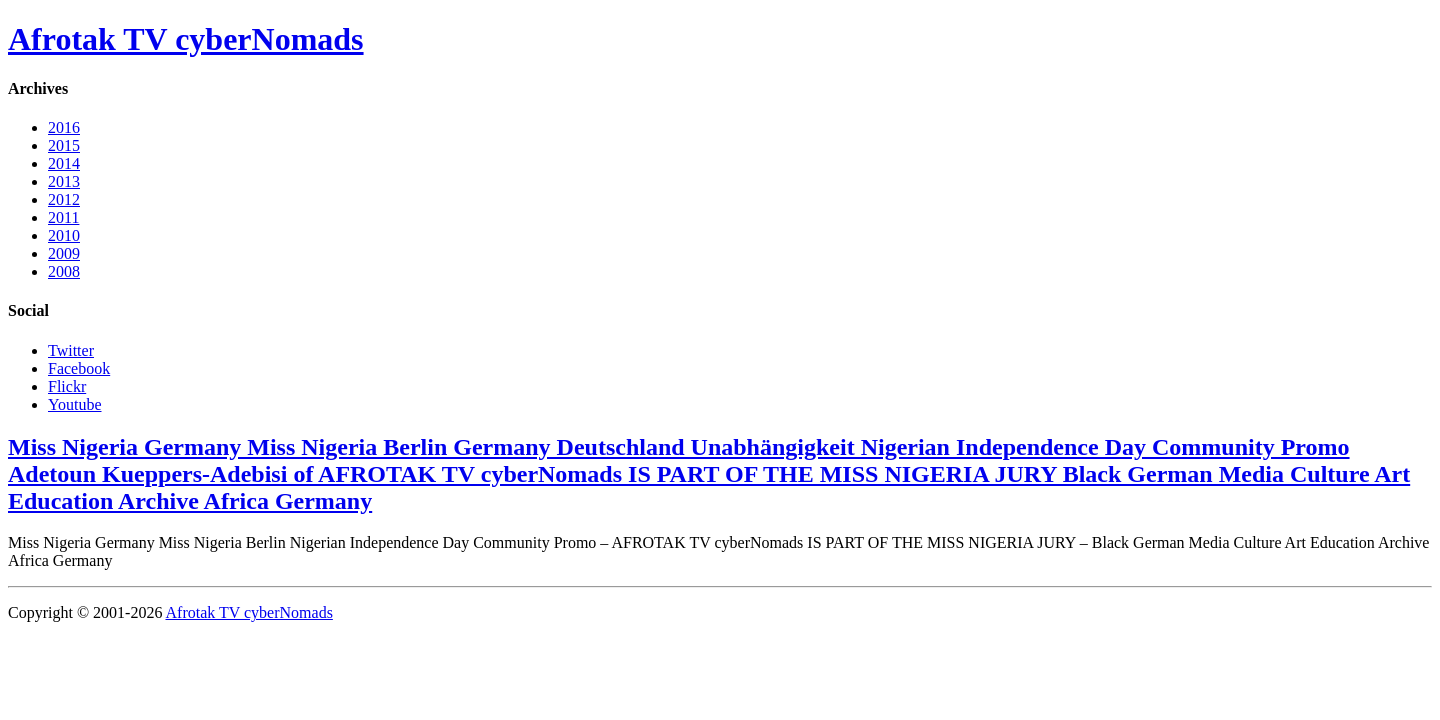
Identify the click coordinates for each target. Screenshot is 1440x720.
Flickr (67, 386)
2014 (64, 163)
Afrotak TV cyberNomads (186, 39)
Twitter (71, 350)
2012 (64, 199)
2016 (64, 127)
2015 (64, 145)
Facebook (79, 368)
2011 (63, 217)
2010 (64, 235)
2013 (64, 181)
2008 (64, 271)
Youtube (75, 404)
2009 (64, 253)
